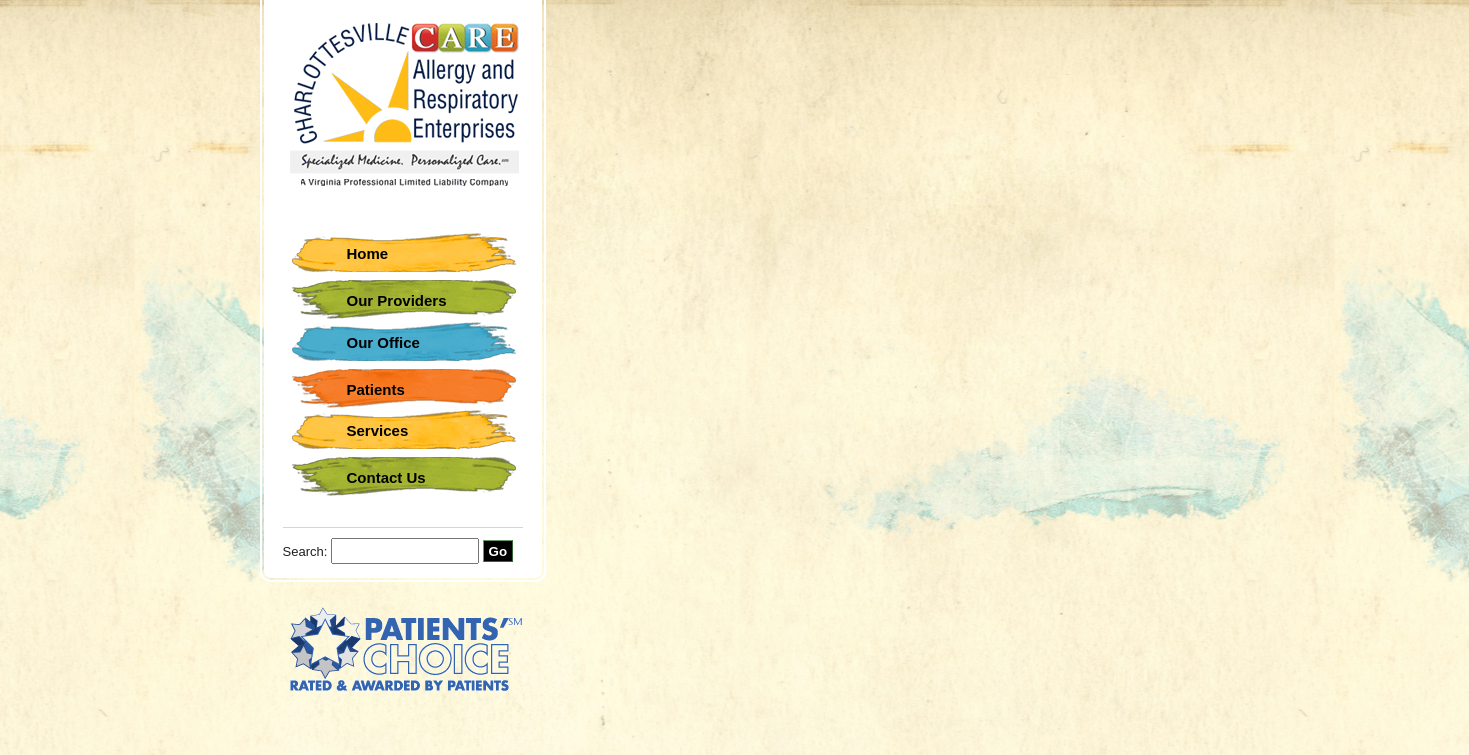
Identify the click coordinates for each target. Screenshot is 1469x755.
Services (378, 430)
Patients (376, 389)
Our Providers (397, 300)
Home (368, 253)
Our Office (383, 342)
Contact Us (386, 477)
